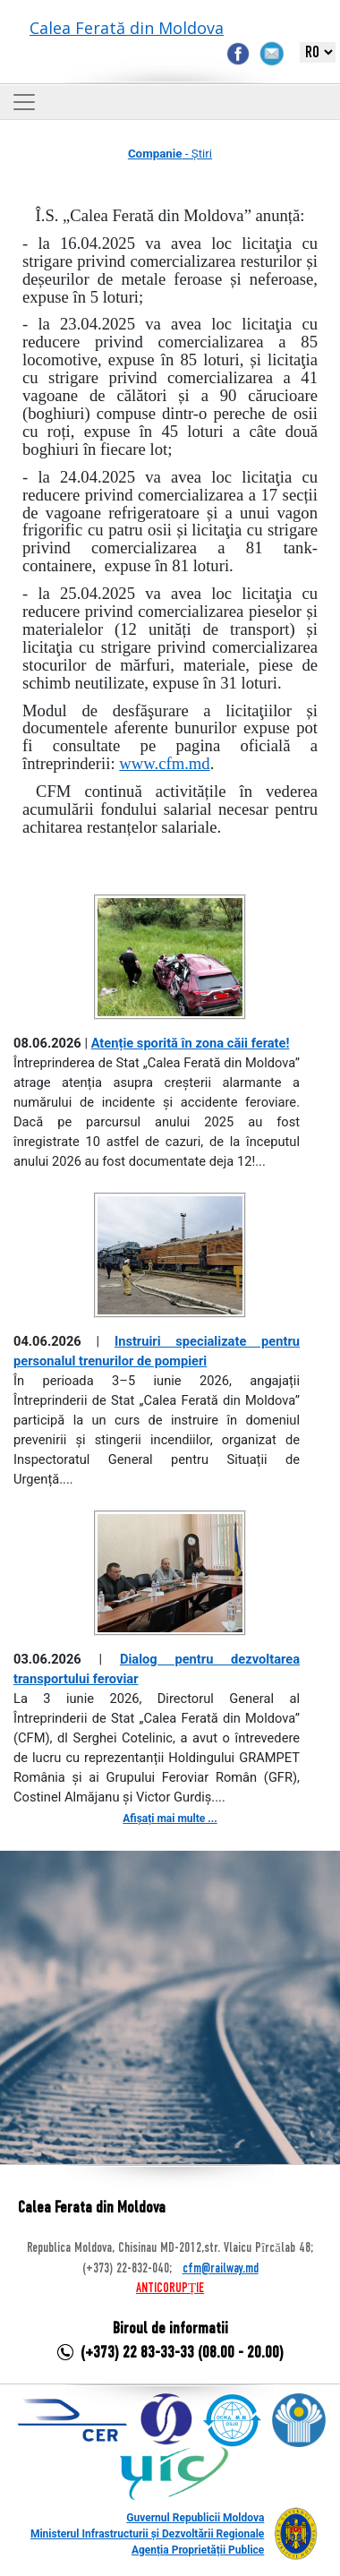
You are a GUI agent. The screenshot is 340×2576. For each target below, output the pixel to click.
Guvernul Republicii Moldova (195, 2518)
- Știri (170, 153)
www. (164, 763)
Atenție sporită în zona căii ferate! (190, 1043)
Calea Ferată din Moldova (127, 28)
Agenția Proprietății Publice (198, 2550)
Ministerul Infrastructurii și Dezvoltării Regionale (147, 2534)
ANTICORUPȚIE (170, 2288)
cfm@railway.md (221, 2269)
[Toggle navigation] (24, 102)
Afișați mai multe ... (170, 1818)
